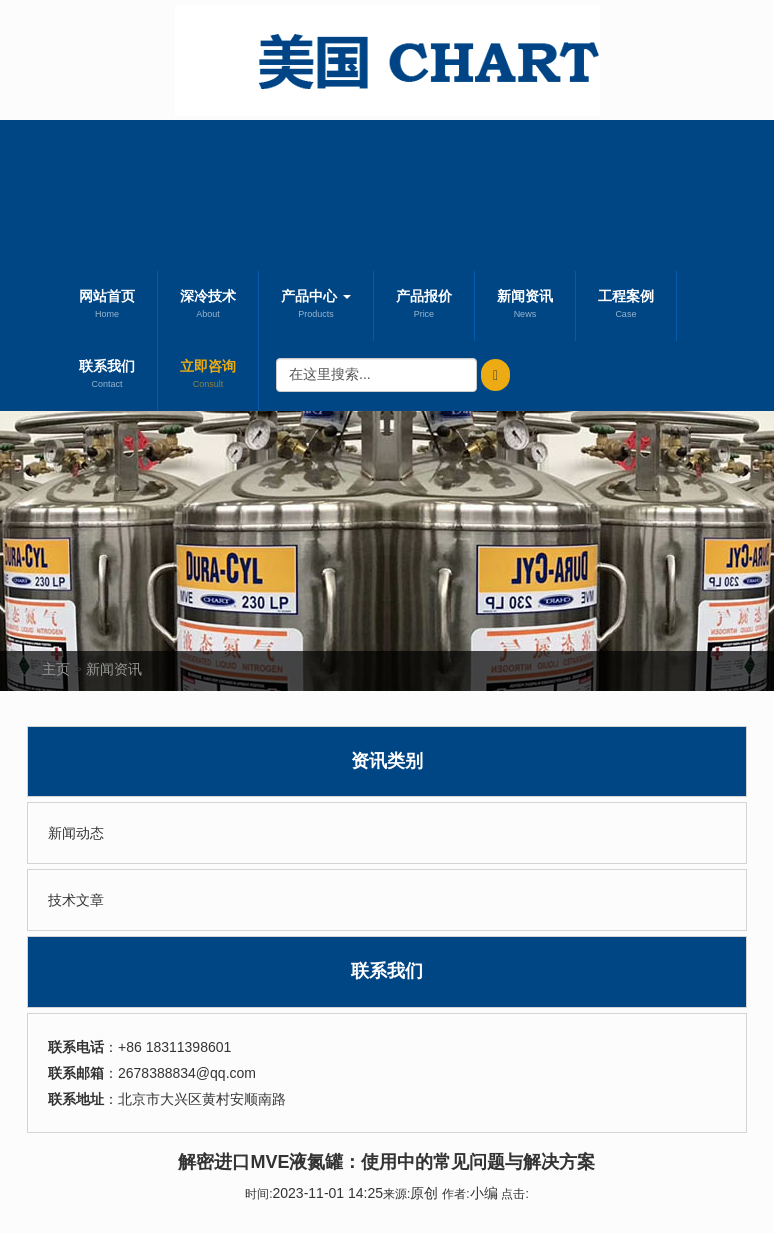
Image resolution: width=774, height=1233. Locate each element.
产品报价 (424, 306)
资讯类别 (387, 761)
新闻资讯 (525, 306)
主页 (56, 669)
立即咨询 (208, 376)
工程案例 (626, 306)
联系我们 (107, 376)
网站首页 (107, 306)
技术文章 (76, 900)
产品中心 (316, 306)
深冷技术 (208, 306)
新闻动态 (76, 833)
